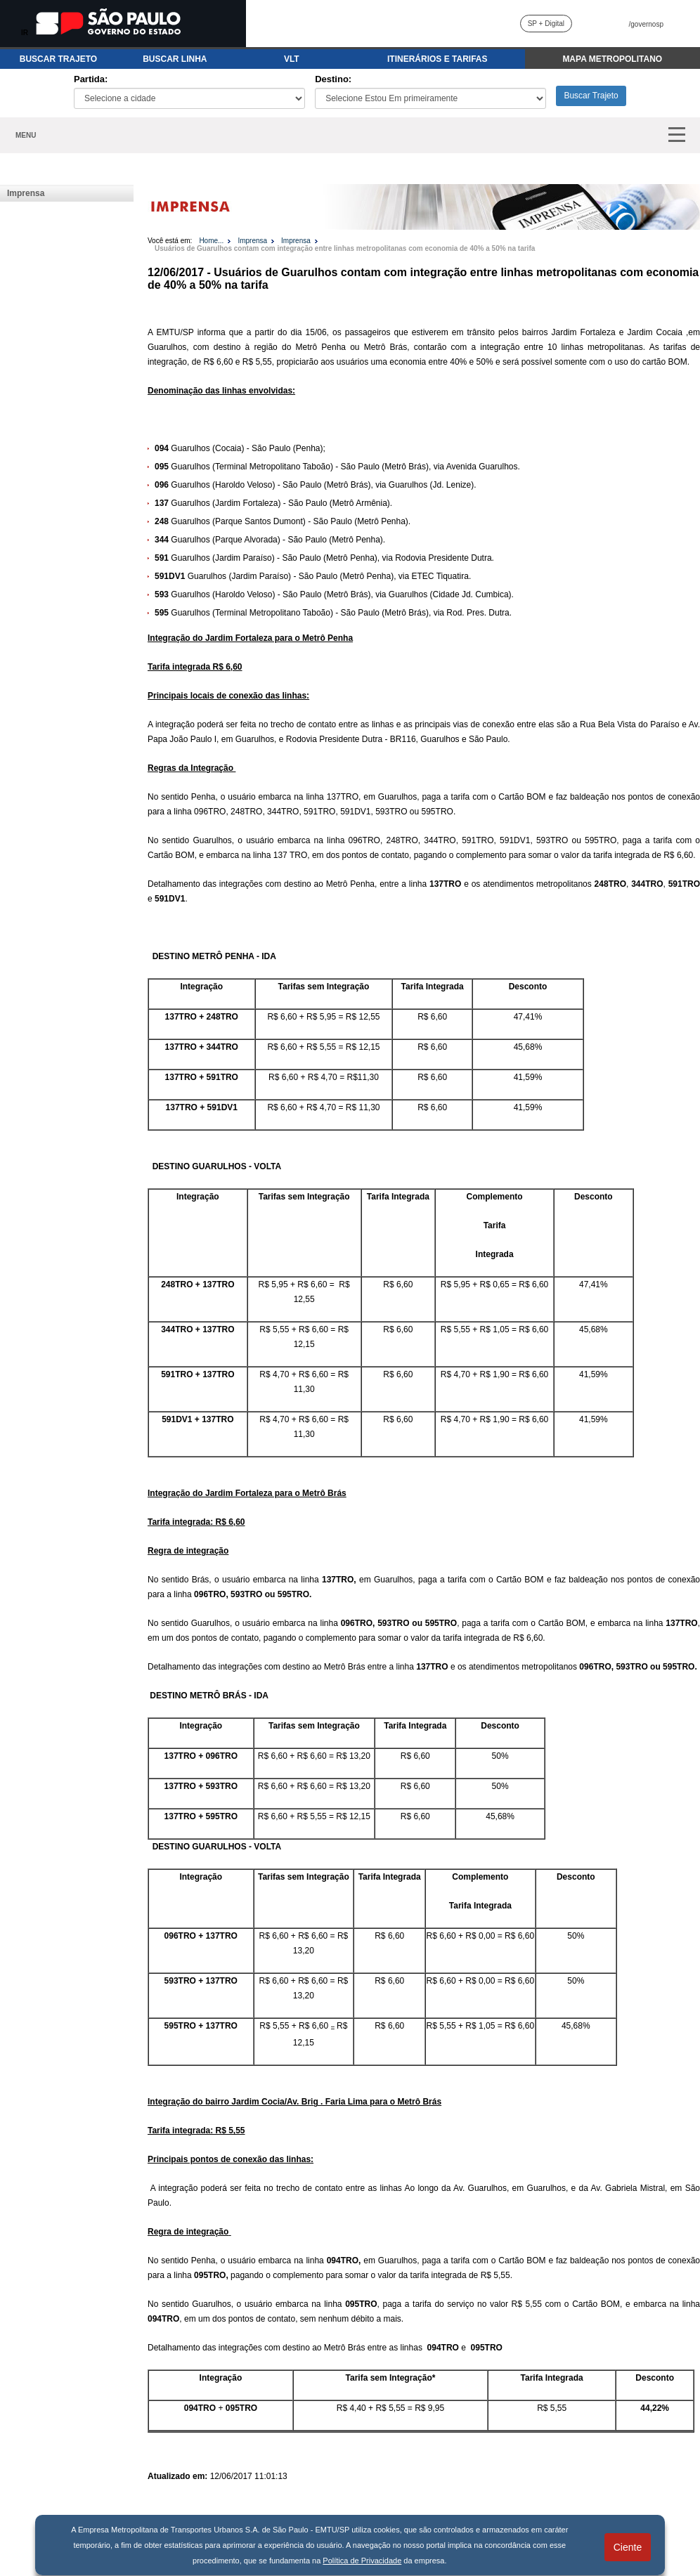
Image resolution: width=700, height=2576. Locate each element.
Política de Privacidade (362, 2560)
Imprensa (25, 193)
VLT (291, 59)
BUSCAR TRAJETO (58, 59)
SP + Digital (546, 23)
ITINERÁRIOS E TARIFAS (437, 59)
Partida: (91, 79)
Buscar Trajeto (591, 95)
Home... (211, 241)
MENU (25, 135)
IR (24, 33)
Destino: (333, 79)
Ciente (628, 2547)
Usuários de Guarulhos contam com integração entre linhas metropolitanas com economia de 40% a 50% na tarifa (345, 248)
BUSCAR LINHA (175, 59)
